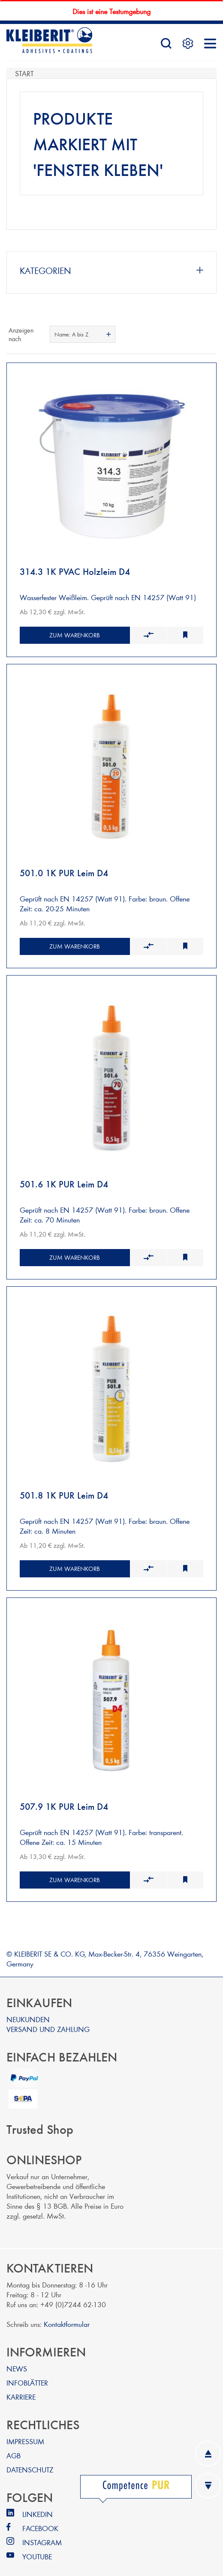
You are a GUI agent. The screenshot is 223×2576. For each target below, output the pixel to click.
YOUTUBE (37, 2545)
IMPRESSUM (25, 2430)
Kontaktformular (67, 2313)
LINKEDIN (37, 2503)
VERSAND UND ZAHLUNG (48, 2018)
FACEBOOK (40, 2517)
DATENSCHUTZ (29, 2458)
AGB (13, 2444)
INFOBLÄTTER (27, 2372)
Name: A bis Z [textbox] (71, 334)
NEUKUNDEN (28, 2008)
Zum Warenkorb (74, 633)
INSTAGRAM (42, 2531)
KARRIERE (21, 2386)
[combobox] (82, 334)
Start (24, 73)
